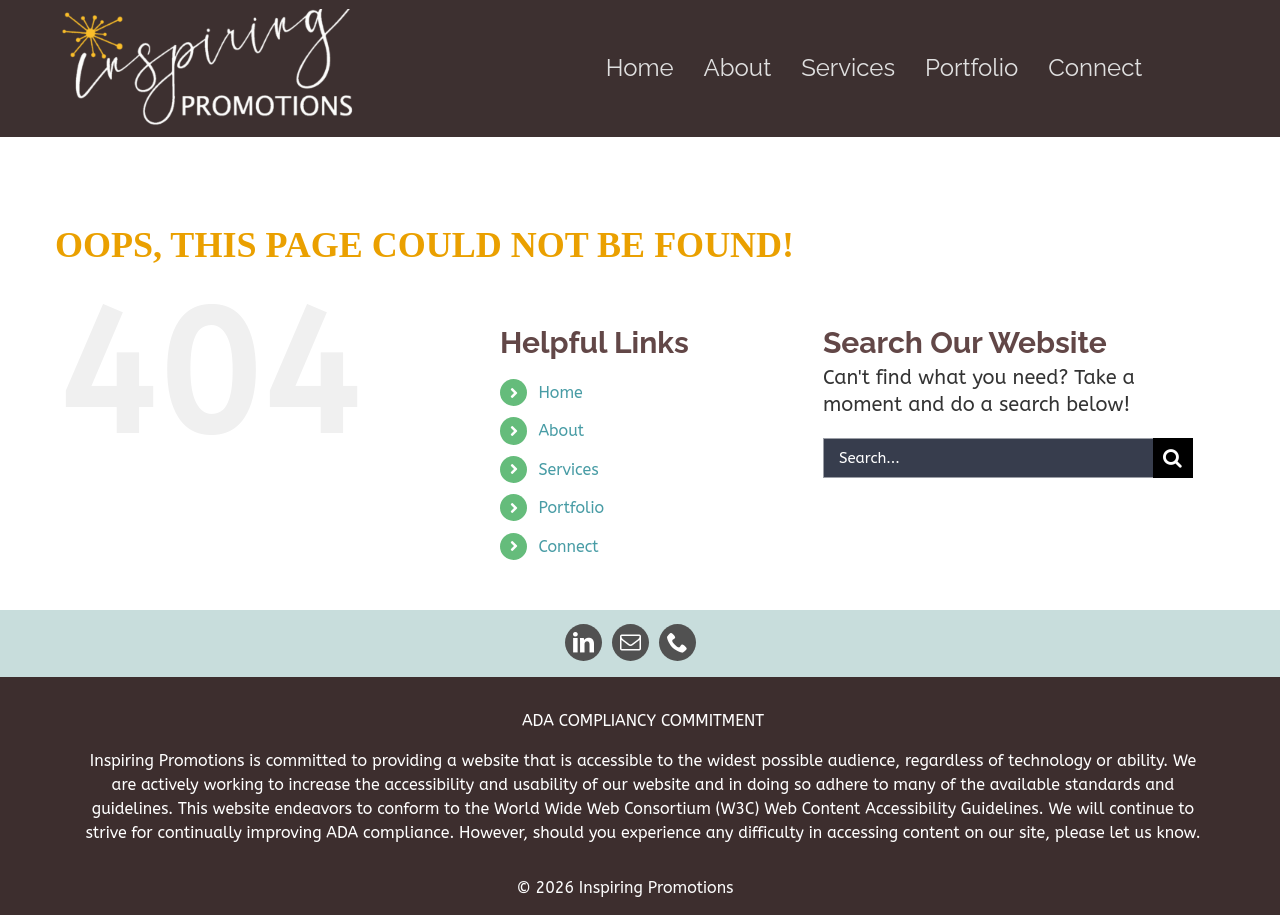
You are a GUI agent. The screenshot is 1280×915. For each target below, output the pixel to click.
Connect (568, 546)
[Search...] (988, 458)
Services (568, 469)
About (561, 430)
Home (560, 392)
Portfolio (571, 507)
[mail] (631, 642)
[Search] (1173, 458)
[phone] (678, 642)
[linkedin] (584, 642)
